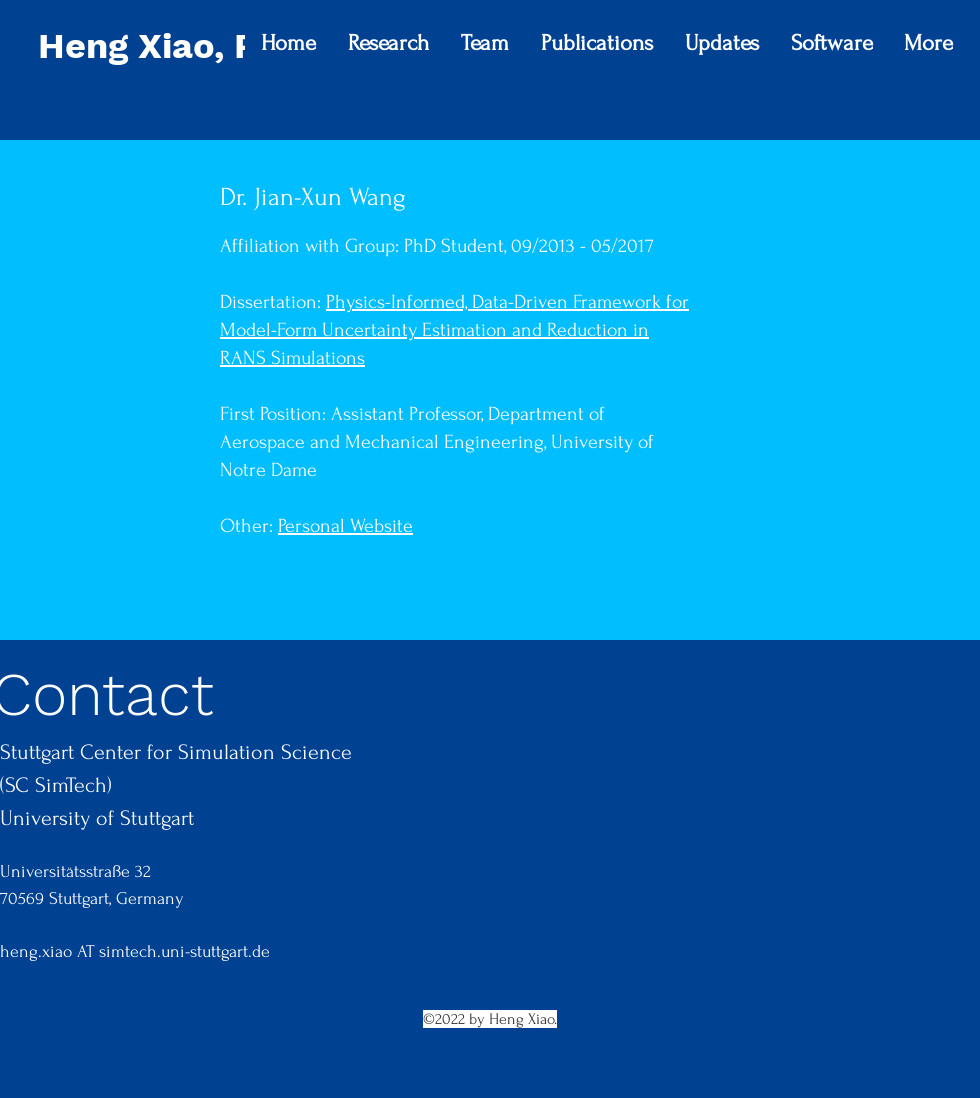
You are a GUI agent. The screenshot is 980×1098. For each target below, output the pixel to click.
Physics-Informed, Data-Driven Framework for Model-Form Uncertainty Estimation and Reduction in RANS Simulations (454, 330)
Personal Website (345, 526)
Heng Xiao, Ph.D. (181, 46)
